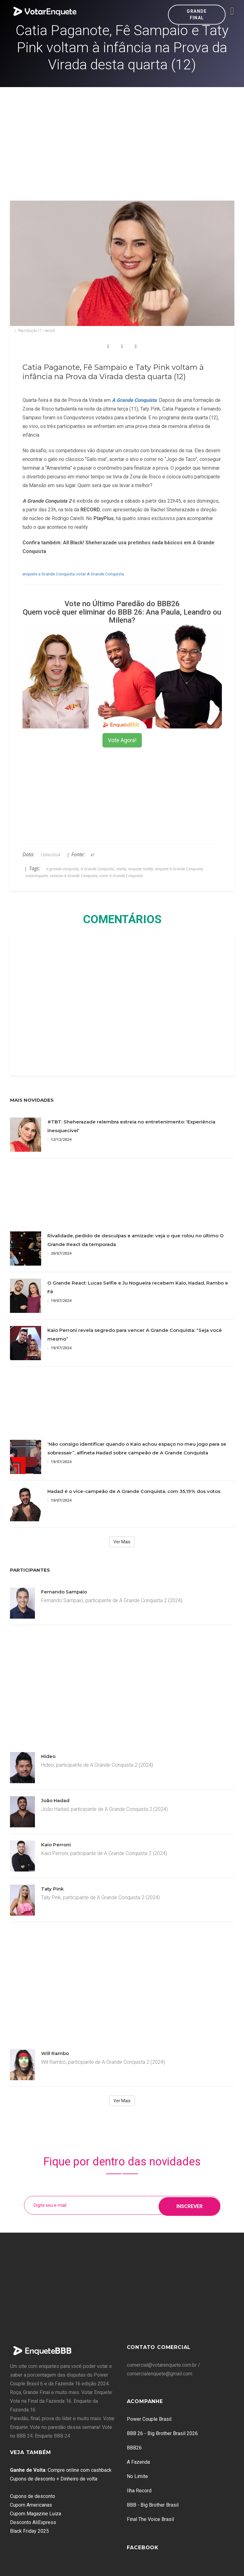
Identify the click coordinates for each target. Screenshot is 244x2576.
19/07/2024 (59, 1300)
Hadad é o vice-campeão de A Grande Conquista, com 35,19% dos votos (133, 1491)
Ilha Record (139, 2491)
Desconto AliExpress (33, 2522)
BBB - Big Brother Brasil (153, 2505)
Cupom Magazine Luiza (35, 2514)
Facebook (143, 2547)
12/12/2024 (59, 1139)
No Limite (137, 2476)
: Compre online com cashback (61, 2470)
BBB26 (134, 2448)
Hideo (48, 1756)
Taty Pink (52, 1889)
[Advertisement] (122, 133)
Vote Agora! (122, 740)
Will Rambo (55, 2053)
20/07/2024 (59, 1253)
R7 (92, 855)
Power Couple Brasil (149, 2419)
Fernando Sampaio (64, 1592)
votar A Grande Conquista (100, 573)
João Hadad (55, 1800)
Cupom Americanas (31, 2505)
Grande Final (197, 14)
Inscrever (189, 2205)
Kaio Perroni (56, 1845)
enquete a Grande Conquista (48, 573)
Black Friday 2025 (29, 2531)
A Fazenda (138, 2462)
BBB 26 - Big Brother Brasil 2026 (162, 2433)
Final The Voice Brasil (150, 2519)
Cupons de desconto (32, 2496)
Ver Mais (122, 1541)
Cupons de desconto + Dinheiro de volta (53, 2479)
